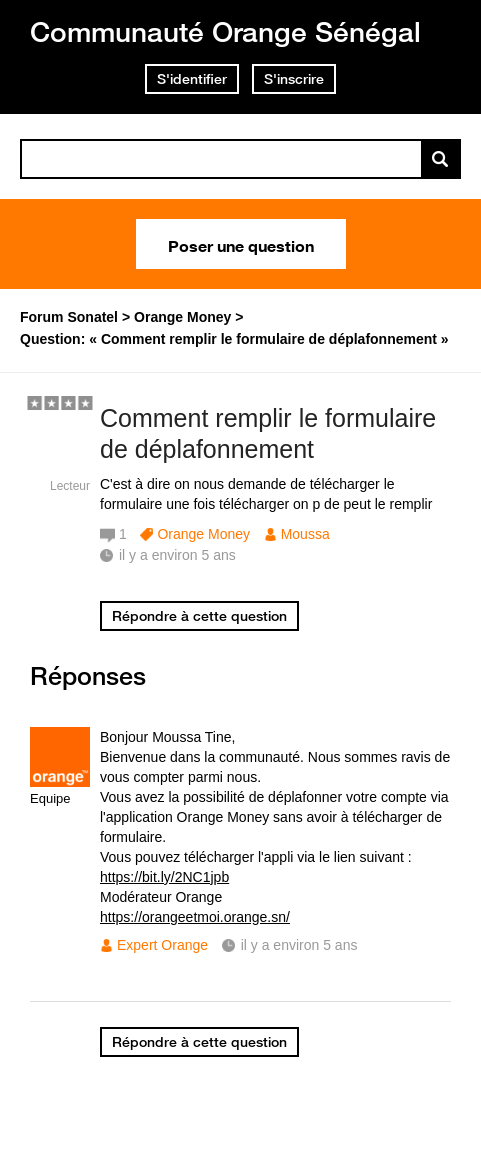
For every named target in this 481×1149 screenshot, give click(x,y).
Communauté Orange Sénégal (225, 31)
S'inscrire (294, 79)
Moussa (305, 534)
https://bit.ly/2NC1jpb (164, 877)
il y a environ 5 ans (299, 945)
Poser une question (241, 244)
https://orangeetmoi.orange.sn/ (195, 917)
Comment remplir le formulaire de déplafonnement (268, 433)
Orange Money (203, 534)
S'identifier (192, 79)
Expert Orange (162, 945)
